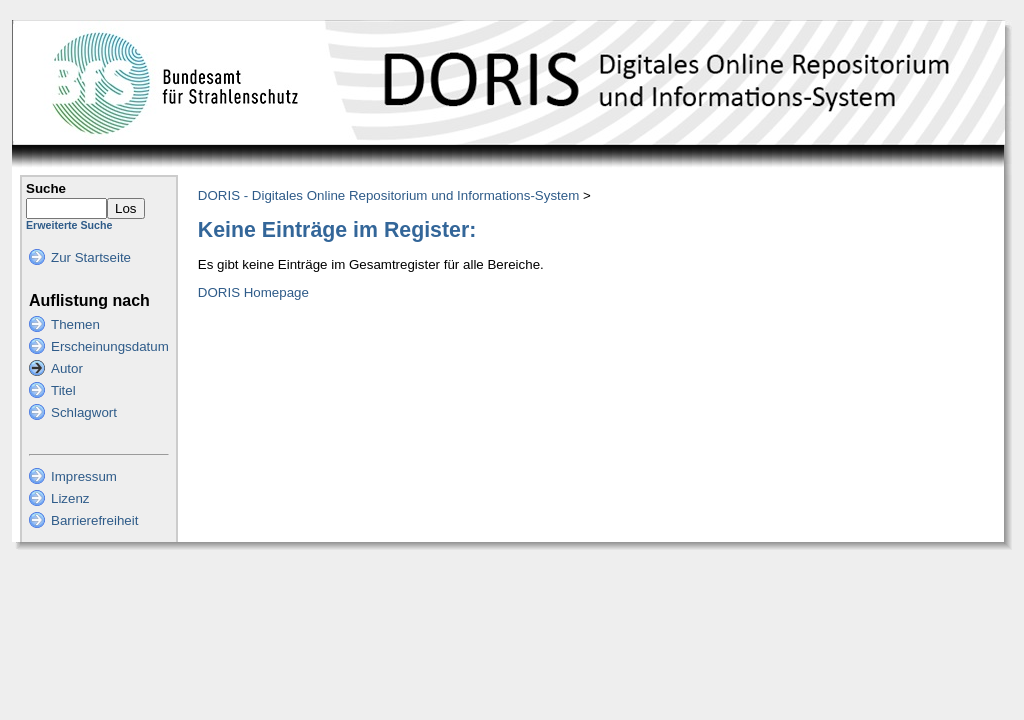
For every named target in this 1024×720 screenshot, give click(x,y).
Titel (63, 390)
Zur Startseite (91, 257)
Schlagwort (84, 412)
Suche (46, 188)
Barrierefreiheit (94, 520)
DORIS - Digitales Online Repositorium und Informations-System (388, 195)
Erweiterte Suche (69, 225)
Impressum (84, 476)
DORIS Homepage (253, 292)
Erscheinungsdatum (110, 346)
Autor (67, 368)
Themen (75, 324)
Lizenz (70, 498)
